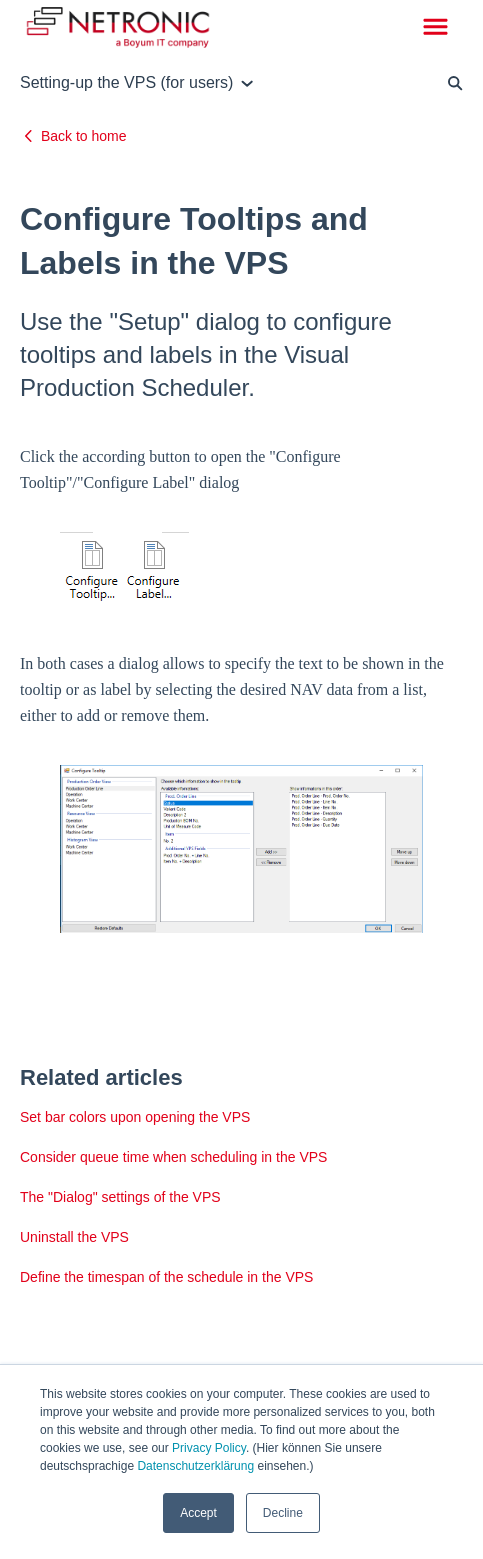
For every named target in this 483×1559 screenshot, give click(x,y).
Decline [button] (283, 1513)
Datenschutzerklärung (195, 1466)
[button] (435, 28)
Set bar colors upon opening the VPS (135, 1117)
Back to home (84, 136)
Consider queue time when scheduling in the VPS (173, 1157)
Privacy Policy (209, 1448)
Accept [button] (198, 1513)
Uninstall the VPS (74, 1237)
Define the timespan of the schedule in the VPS (166, 1277)
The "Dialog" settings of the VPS (120, 1197)
